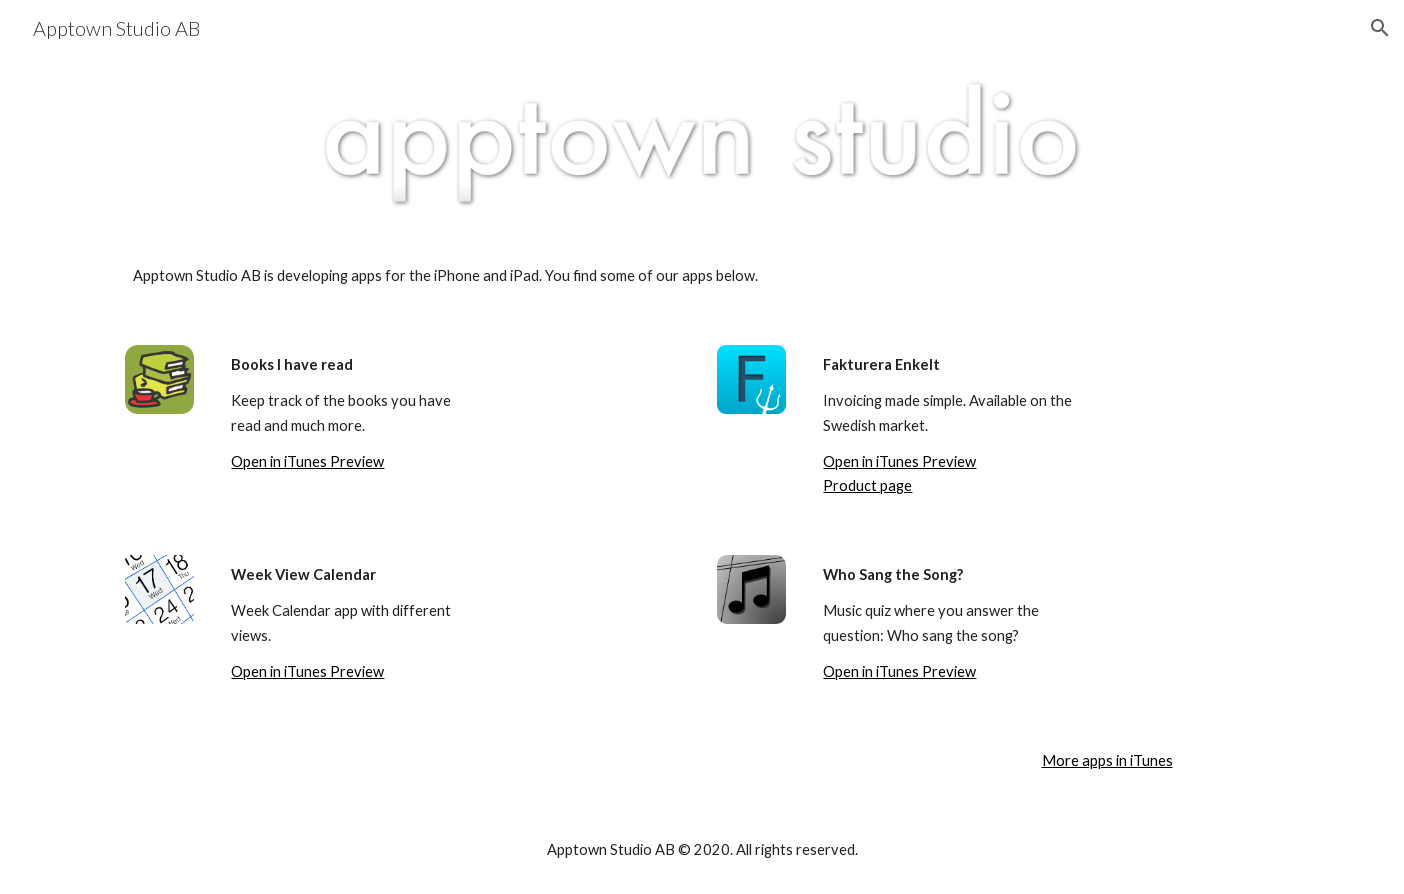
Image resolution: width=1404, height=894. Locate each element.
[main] (702, 276)
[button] (1380, 28)
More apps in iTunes (1107, 760)
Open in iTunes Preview (307, 461)
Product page (867, 485)
